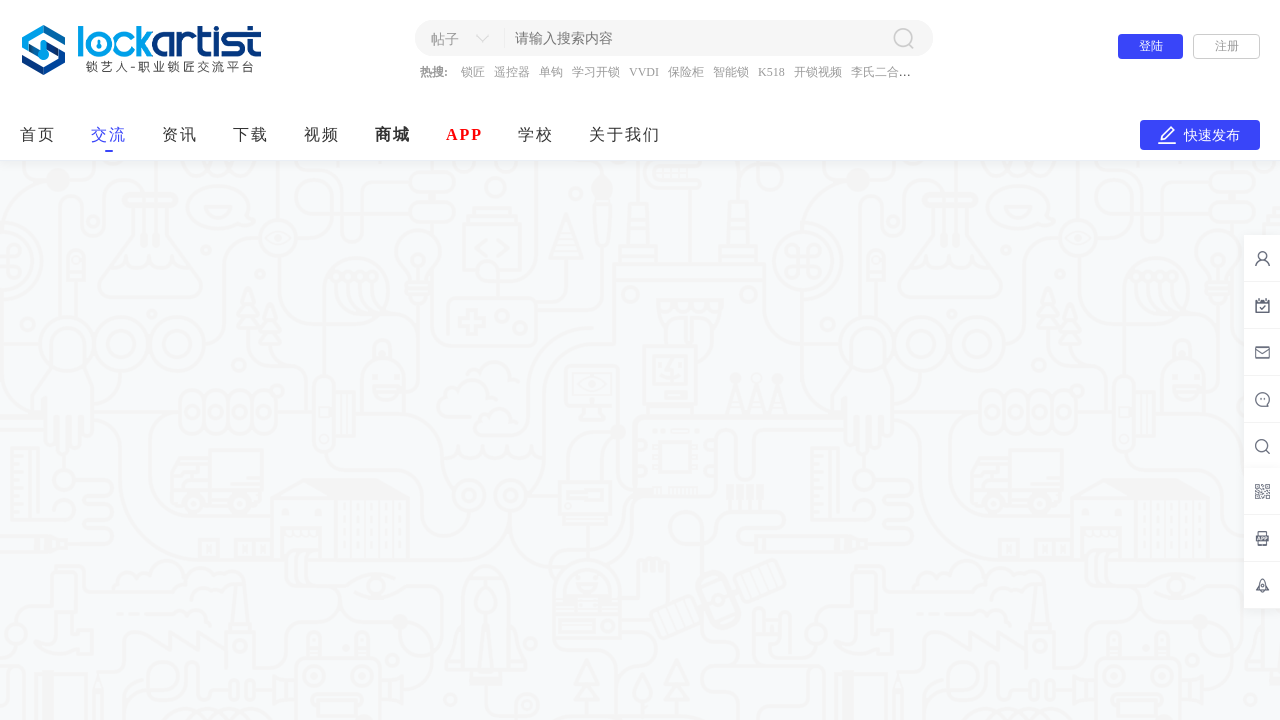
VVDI (644, 72)
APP (464, 134)
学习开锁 (596, 72)
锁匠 (473, 72)
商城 (393, 134)
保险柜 (686, 72)
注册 (1227, 46)
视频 (322, 134)
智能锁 (731, 72)
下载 (251, 134)
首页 (38, 134)
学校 (536, 134)
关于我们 (625, 134)
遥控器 (512, 72)
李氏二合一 (881, 72)
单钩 (551, 72)
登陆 (1151, 46)
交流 (109, 134)
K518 (771, 72)
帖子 (445, 39)
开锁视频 (818, 72)
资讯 (180, 134)
